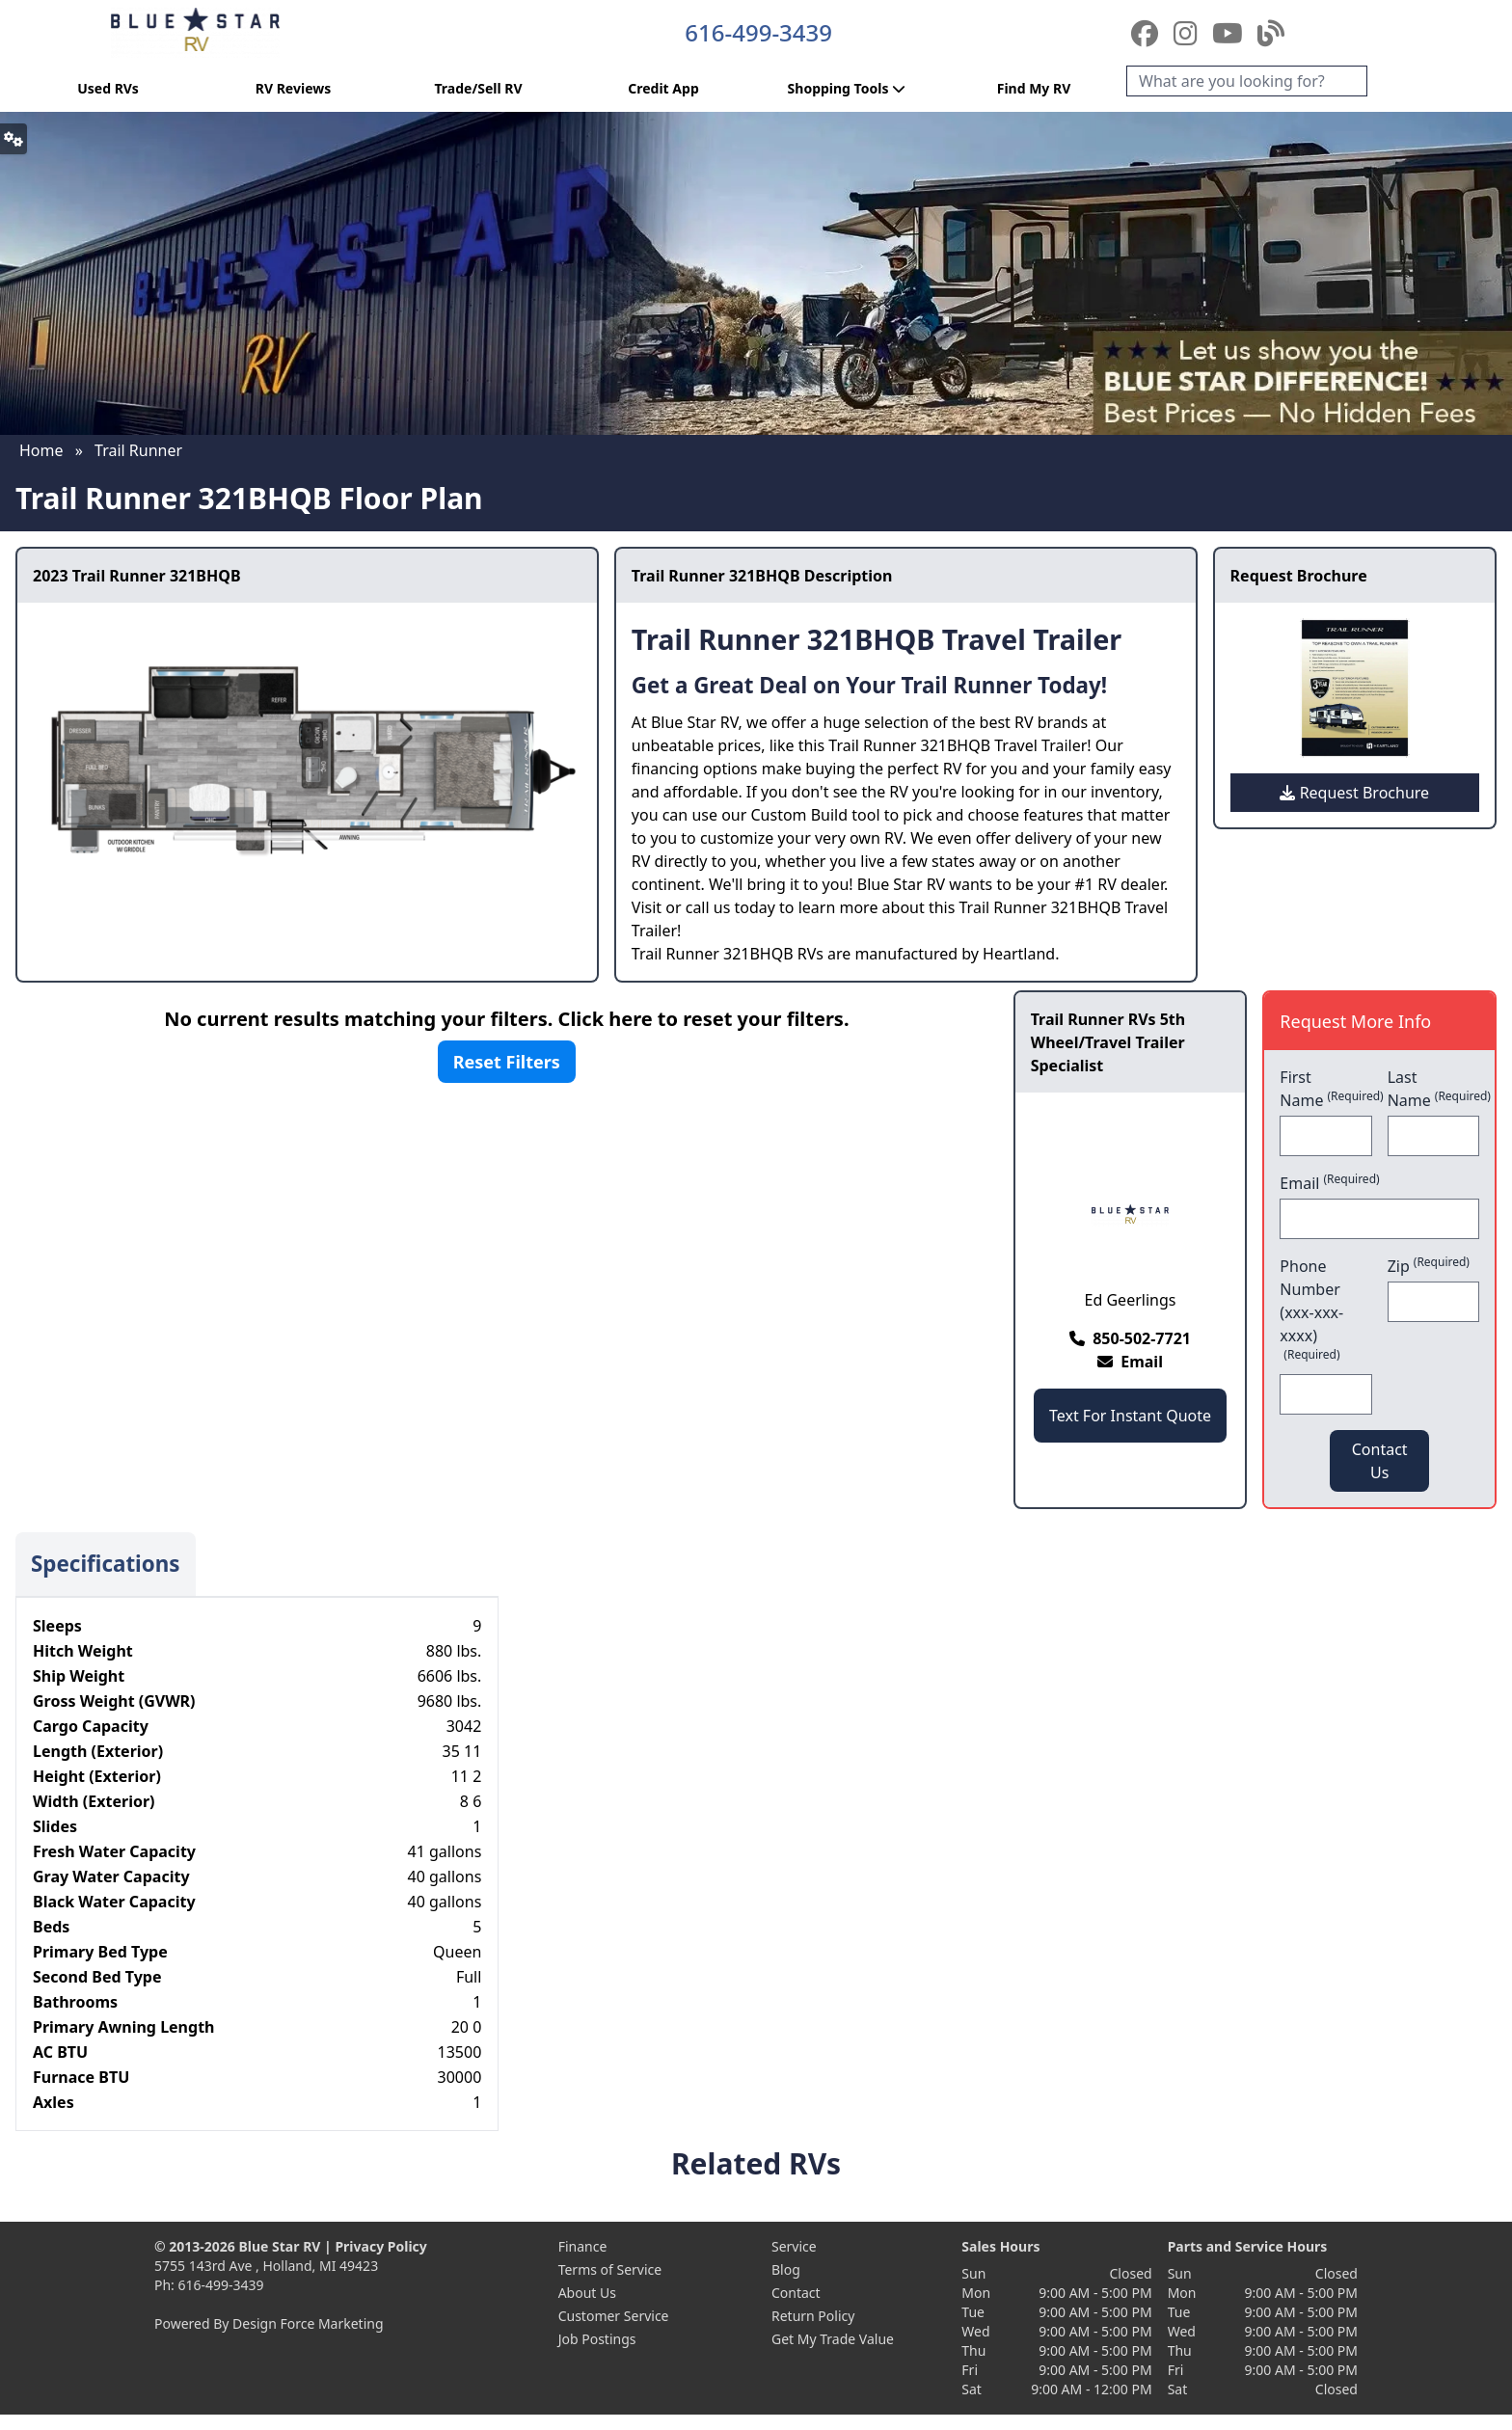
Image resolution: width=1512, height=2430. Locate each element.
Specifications (105, 1564)
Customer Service (613, 2316)
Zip (1429, 1266)
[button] (13, 138)
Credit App (663, 88)
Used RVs (108, 88)
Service (794, 2246)
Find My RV (1034, 88)
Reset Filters (506, 1061)
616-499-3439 (758, 32)
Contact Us (1380, 1461)
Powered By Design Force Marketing (269, 2323)
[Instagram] (1189, 32)
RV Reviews (293, 88)
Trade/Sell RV (478, 88)
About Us (587, 2292)
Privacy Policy (380, 2246)
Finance (583, 2246)
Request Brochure (1354, 792)
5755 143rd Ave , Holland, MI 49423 (266, 2265)
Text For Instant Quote (1130, 1415)
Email (1329, 1183)
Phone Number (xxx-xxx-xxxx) (1311, 1309)
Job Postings (597, 2339)
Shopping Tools (849, 88)
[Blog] (1270, 32)
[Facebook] (1148, 32)
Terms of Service (610, 2269)
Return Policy (812, 2316)
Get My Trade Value (832, 2339)
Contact (796, 2292)
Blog (785, 2269)
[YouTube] (1231, 32)
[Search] (1246, 81)
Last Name (1433, 1088)
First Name (1325, 1088)
